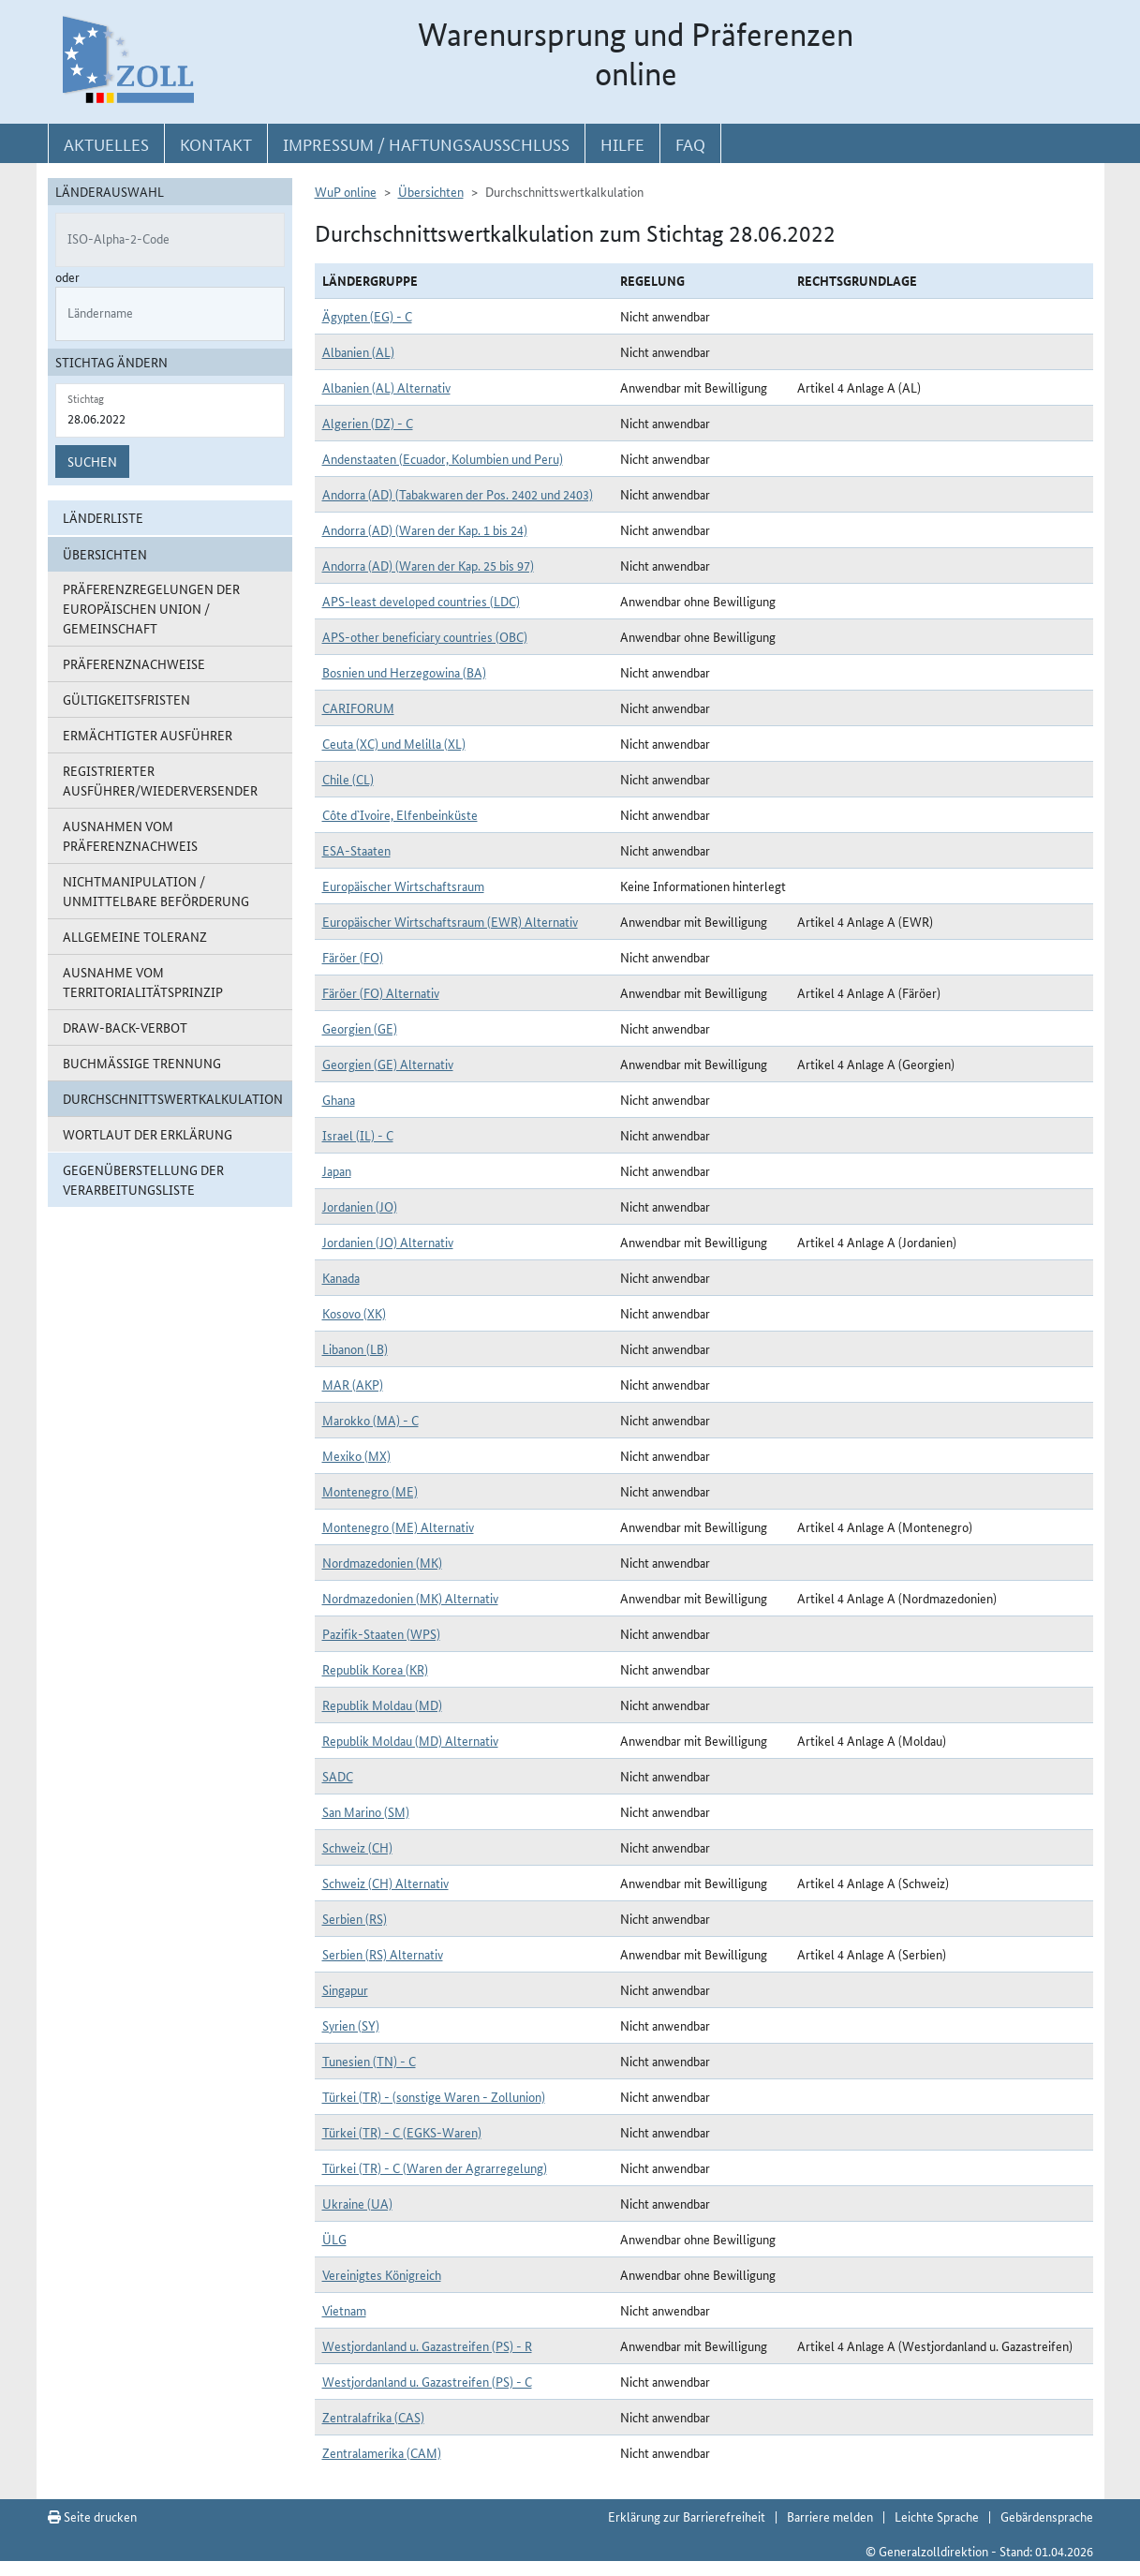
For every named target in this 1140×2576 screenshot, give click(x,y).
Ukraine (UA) (357, 2203)
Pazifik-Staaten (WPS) (381, 1633)
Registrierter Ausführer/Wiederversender (160, 780)
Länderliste (103, 517)
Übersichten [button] (105, 553)
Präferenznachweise (134, 663)
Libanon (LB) (355, 1348)
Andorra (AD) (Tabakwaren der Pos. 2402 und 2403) (457, 493)
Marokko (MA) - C (370, 1419)
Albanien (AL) (358, 351)
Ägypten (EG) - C (367, 315)
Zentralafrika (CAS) (373, 2416)
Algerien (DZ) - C (367, 422)
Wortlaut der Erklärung (147, 1133)
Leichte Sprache (937, 2516)
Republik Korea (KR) (375, 1669)
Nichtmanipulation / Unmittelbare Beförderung (156, 890)
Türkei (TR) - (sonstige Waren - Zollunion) (433, 2096)
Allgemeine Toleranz (135, 936)
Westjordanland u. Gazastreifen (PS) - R (427, 2345)
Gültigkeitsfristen (126, 699)
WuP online (346, 191)
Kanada (341, 1277)
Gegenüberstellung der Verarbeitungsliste (143, 1179)
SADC (337, 1775)
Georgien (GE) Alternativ (387, 1063)
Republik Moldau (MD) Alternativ (410, 1740)
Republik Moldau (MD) (382, 1704)
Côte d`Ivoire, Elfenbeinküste (400, 814)
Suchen (92, 461)
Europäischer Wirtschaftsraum (403, 885)
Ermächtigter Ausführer (147, 734)
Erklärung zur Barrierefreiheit (686, 2516)
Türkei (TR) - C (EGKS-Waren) (401, 2131)
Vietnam (344, 2310)
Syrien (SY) (350, 2025)
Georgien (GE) (359, 1028)
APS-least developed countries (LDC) (421, 600)
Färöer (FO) (352, 956)
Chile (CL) (348, 778)
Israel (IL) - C (357, 1134)
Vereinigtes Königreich (381, 2274)
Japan (336, 1170)
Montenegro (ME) (370, 1491)
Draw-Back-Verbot (125, 1027)
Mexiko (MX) (356, 1455)
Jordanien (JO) (359, 1206)
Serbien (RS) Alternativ (382, 1953)
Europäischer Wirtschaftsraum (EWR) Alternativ (450, 921)
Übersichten (431, 191)
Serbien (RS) (354, 1918)
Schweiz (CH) (357, 1847)
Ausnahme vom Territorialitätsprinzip (143, 981)
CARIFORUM (358, 707)
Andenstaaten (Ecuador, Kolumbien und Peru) (442, 458)
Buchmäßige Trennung (142, 1062)
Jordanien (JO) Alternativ (387, 1241)
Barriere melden (830, 2516)
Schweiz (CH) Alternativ (385, 1882)
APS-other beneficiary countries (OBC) (424, 636)
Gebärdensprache (1046, 2516)
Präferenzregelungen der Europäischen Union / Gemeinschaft (151, 608)
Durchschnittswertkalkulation (173, 1098)
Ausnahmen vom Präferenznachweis (130, 835)
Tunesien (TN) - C (369, 2060)
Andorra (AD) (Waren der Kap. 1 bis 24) (424, 529)
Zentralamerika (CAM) (381, 2452)
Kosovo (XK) (354, 1312)
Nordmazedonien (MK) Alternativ (410, 1597)
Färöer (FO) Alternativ (380, 992)
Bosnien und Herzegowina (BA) (404, 672)
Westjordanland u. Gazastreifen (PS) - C (427, 2381)
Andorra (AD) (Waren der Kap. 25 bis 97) (428, 565)
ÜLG (334, 2238)
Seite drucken (92, 2516)
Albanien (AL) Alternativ (386, 387)
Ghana (338, 1099)
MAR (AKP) (352, 1384)
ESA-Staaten (356, 850)
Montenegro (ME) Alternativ (398, 1526)
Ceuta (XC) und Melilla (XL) (394, 743)
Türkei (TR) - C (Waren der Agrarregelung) (434, 2167)
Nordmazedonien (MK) (382, 1562)
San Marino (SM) (365, 1811)
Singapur (345, 1989)
